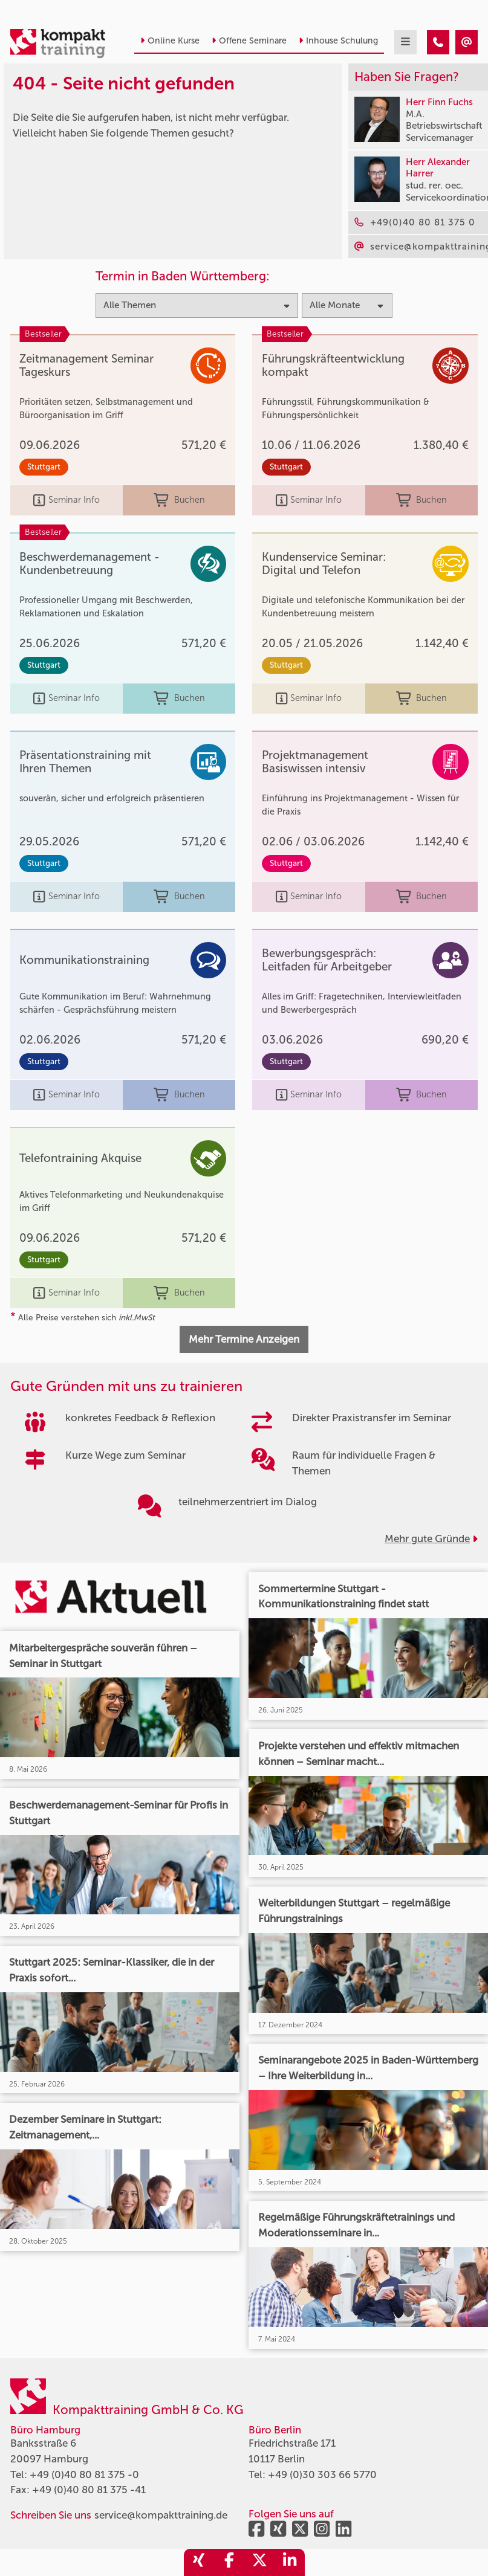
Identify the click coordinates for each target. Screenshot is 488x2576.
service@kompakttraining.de (160, 2515)
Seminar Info (66, 500)
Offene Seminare (249, 41)
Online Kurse (170, 41)
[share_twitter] (259, 2562)
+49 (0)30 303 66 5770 (322, 2474)
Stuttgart (43, 467)
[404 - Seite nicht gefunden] (438, 42)
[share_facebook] (229, 2562)
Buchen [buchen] (179, 500)
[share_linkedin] (290, 2562)
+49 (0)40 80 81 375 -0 (84, 2474)
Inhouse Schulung (338, 41)
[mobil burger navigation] (405, 42)
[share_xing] (199, 2562)
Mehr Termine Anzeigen (244, 1339)
